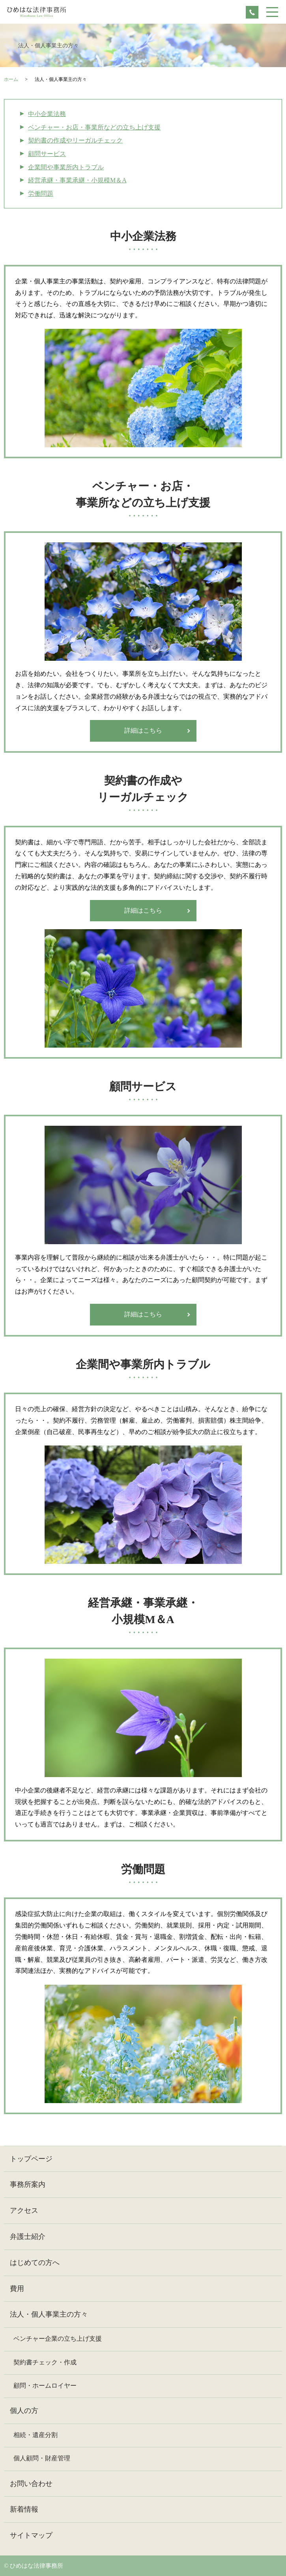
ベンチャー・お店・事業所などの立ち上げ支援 (94, 127)
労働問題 (40, 193)
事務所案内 (27, 2184)
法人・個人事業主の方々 (49, 2314)
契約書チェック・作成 (45, 2362)
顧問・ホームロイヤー (45, 2385)
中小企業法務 (47, 114)
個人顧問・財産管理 (41, 2458)
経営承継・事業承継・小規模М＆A (77, 180)
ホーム (11, 79)
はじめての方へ (35, 2263)
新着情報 (24, 2509)
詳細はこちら (143, 730)
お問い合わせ (31, 2484)
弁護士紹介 (27, 2236)
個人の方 (24, 2411)
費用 (17, 2289)
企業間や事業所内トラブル (66, 167)
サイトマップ (31, 2535)
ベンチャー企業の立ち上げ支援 (57, 2338)
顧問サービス (47, 153)
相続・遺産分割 (35, 2435)
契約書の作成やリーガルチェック (75, 140)
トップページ (31, 2159)
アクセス (24, 2210)
